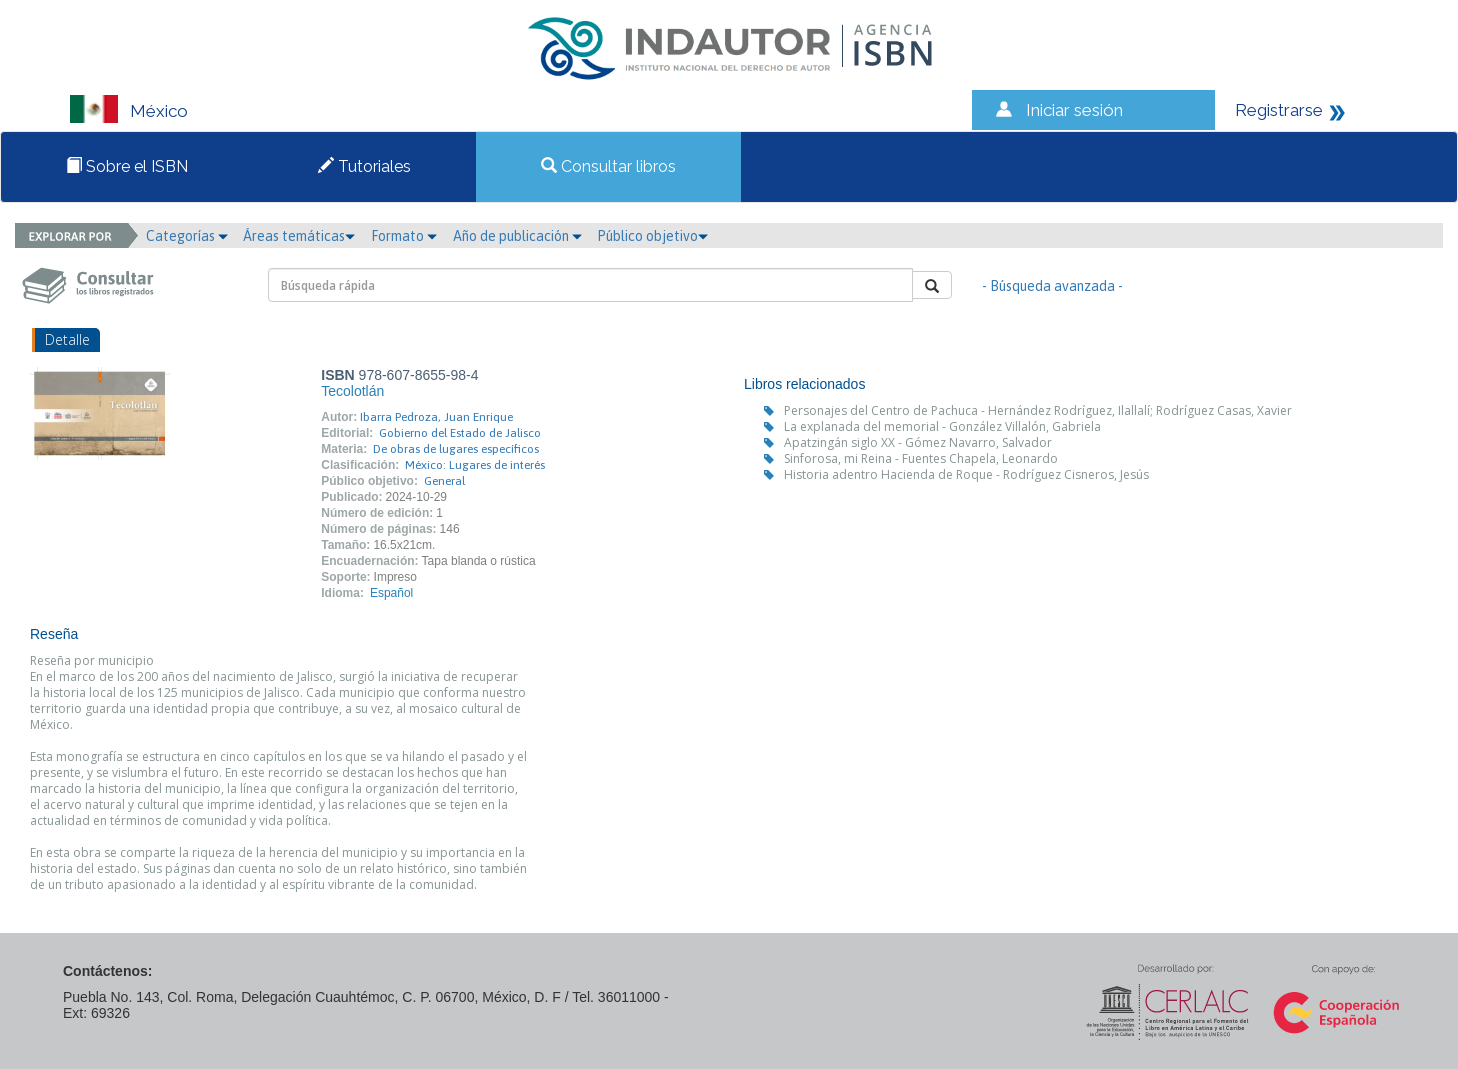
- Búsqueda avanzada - (1052, 286)
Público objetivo (652, 236)
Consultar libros (608, 166)
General (444, 481)
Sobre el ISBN (127, 166)
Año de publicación (517, 236)
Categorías (187, 236)
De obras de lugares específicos (456, 449)
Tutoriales (364, 166)
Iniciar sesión (1074, 110)
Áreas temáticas (299, 236)
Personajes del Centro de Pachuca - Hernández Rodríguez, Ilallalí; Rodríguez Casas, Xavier (1038, 410)
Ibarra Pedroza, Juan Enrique (436, 417)
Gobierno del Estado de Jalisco (460, 433)
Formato (404, 236)
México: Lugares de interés (475, 465)
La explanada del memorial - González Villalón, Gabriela (942, 426)
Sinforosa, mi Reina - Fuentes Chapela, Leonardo (921, 458)
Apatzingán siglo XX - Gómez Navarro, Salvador (918, 442)
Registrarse (1279, 110)
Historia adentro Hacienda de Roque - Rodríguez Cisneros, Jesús (966, 474)
